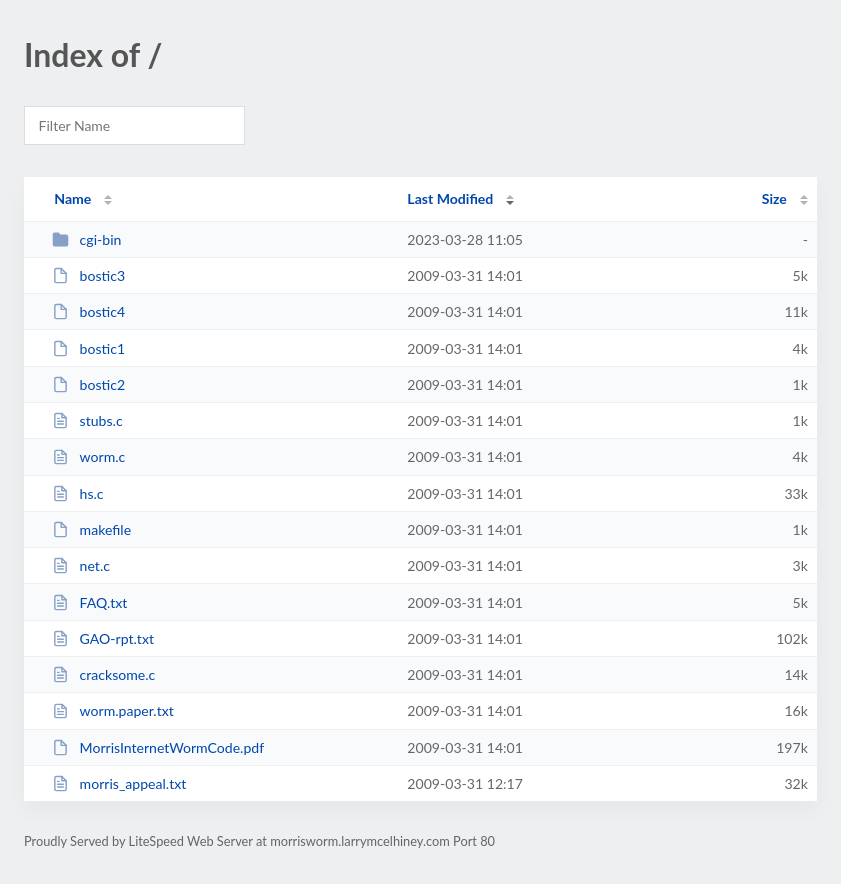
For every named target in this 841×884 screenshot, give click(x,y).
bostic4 (88, 311)
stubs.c (87, 420)
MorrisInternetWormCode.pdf (158, 747)
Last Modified (450, 198)
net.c (81, 565)
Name (72, 198)
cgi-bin (86, 239)
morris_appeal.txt (119, 783)
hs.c (77, 493)
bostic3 (88, 275)
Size (774, 198)
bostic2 (88, 384)
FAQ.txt (89, 602)
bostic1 (88, 348)
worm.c (88, 456)
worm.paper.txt (113, 710)
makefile (91, 529)
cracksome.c (103, 674)
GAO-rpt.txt (103, 638)
